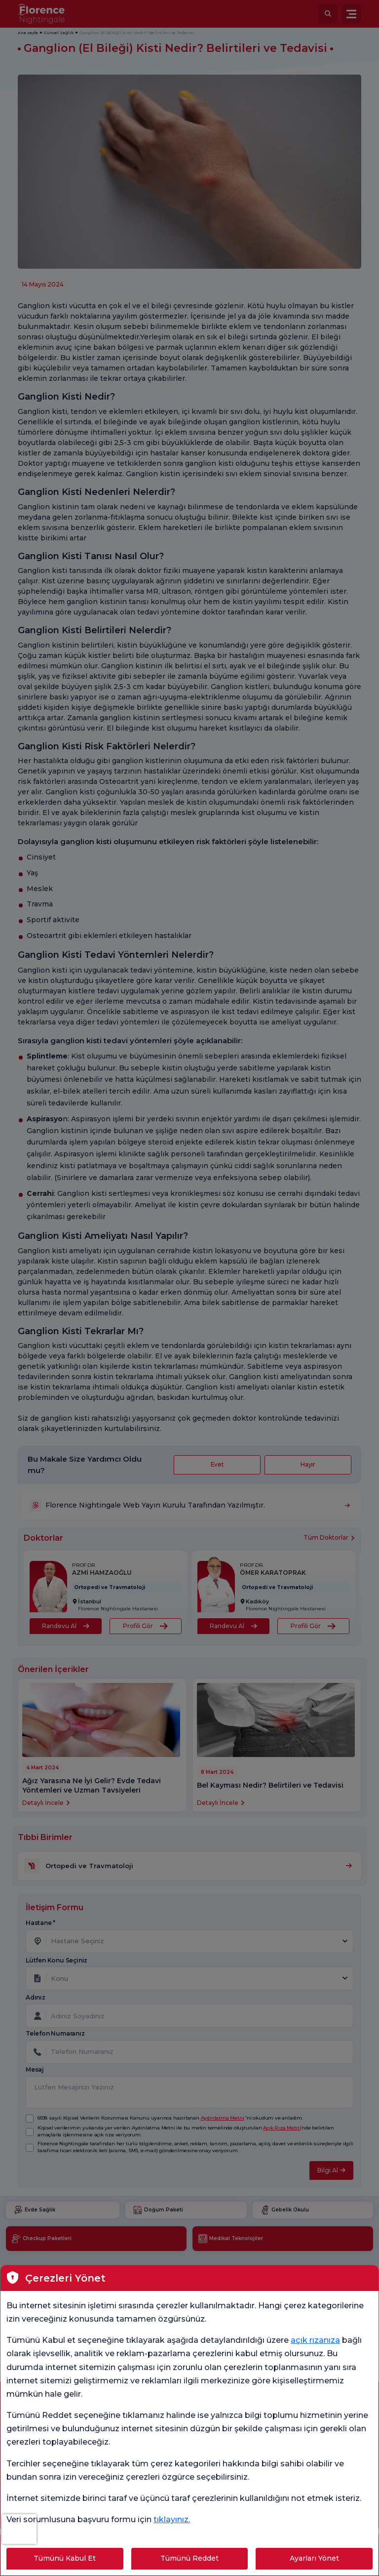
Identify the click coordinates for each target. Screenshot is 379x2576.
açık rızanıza (315, 2340)
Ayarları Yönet (314, 2558)
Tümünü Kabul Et (65, 2558)
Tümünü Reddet (189, 2558)
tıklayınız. (171, 2519)
